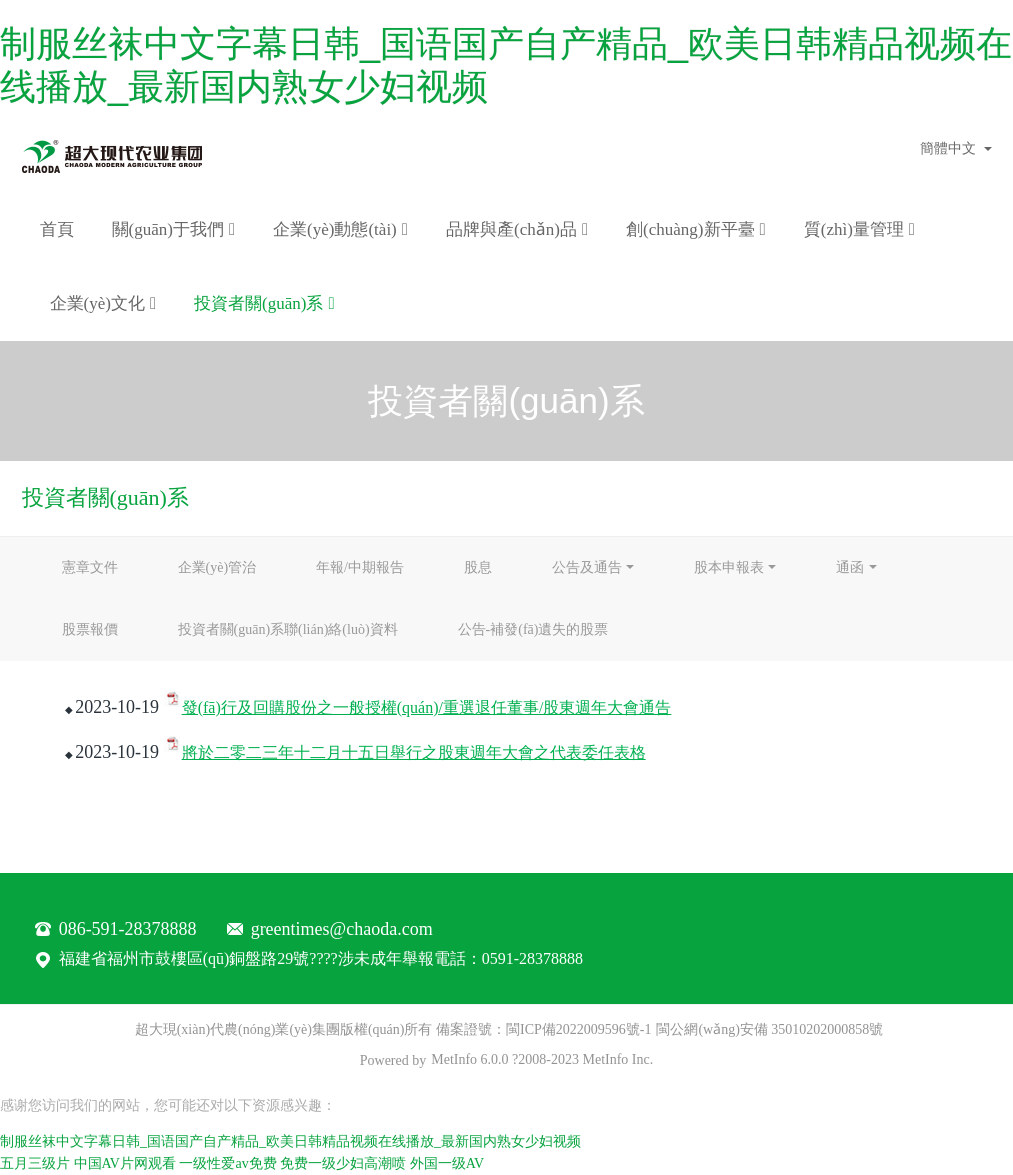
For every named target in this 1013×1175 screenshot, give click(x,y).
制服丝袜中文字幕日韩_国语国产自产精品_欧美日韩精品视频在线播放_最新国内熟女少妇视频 (290, 1141)
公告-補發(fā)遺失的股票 (533, 629)
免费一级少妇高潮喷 (343, 1163)
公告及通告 (587, 567)
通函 (850, 567)
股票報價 (90, 629)
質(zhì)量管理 (859, 230)
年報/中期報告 (360, 567)
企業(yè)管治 (217, 567)
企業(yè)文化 (103, 304)
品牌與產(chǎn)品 (517, 230)
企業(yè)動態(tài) (340, 230)
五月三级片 (35, 1163)
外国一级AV (447, 1163)
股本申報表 (729, 567)
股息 (478, 567)
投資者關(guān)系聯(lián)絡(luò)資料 (288, 629)
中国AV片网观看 (125, 1163)
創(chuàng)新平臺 (696, 230)
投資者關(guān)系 (264, 304)
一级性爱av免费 (227, 1163)
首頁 (57, 229)
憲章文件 (90, 567)
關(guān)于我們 (174, 230)
